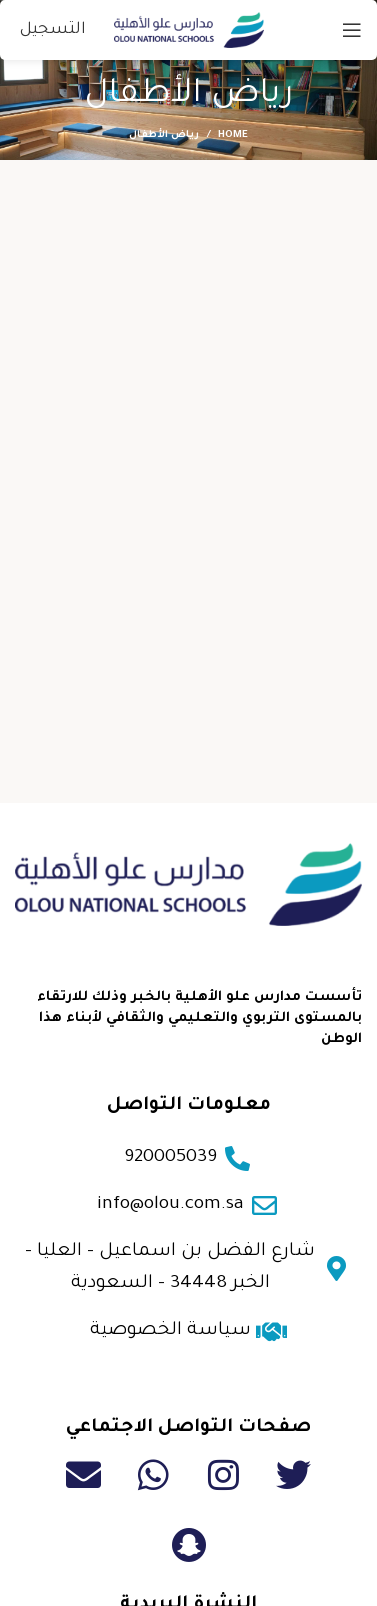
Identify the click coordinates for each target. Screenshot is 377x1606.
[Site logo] (189, 30)
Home (233, 135)
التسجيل (53, 30)
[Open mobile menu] (352, 30)
